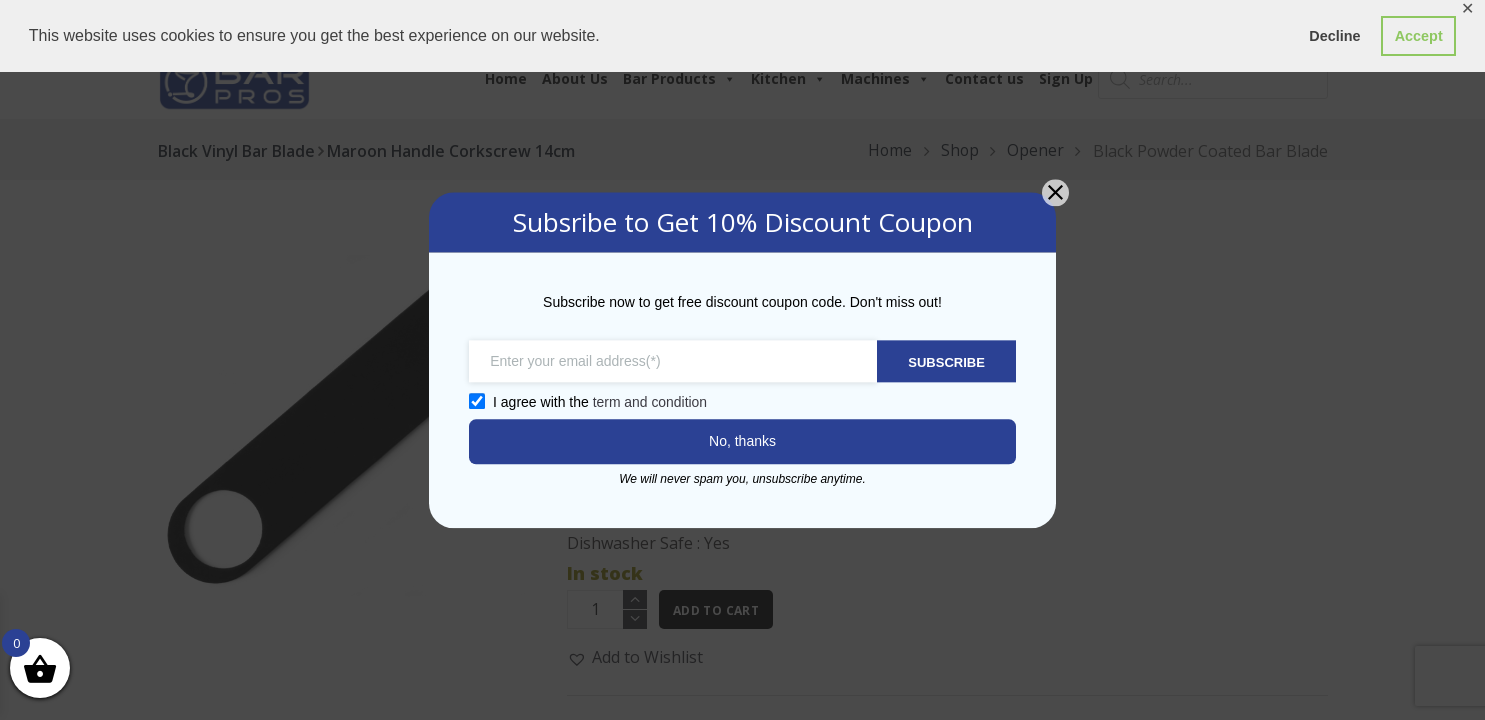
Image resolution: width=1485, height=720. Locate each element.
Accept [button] (1419, 36)
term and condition (648, 402)
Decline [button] (1334, 36)
